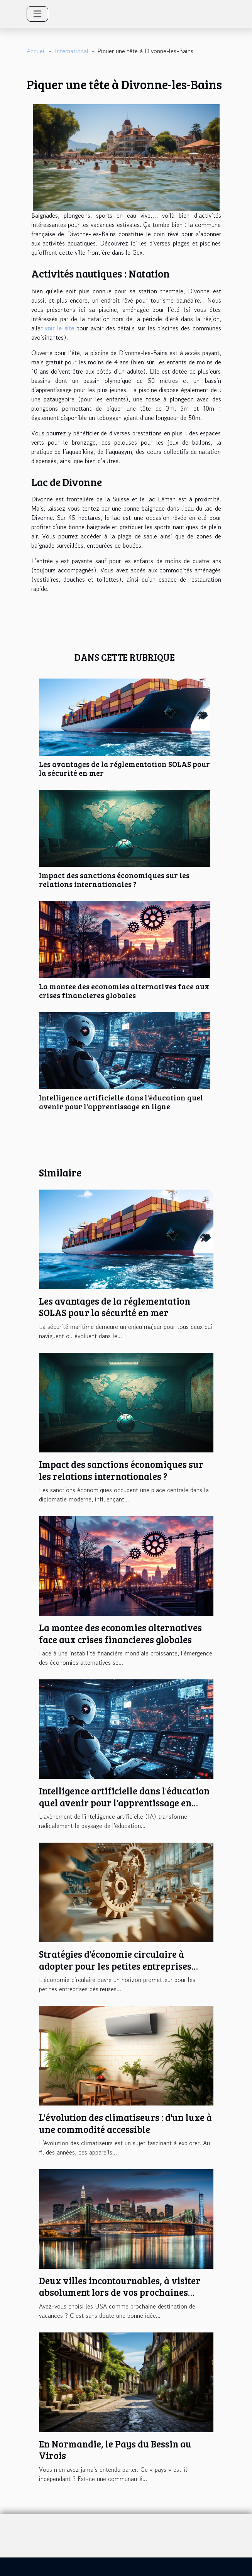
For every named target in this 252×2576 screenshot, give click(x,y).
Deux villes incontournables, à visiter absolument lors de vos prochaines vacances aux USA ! (119, 2292)
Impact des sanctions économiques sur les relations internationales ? (114, 879)
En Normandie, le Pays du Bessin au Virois (115, 2449)
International (71, 51)
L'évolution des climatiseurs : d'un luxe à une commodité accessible (125, 2123)
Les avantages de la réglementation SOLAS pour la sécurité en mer (124, 768)
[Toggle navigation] (37, 14)
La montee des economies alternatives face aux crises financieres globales (124, 990)
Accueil (36, 51)
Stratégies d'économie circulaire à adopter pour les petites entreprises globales (115, 1966)
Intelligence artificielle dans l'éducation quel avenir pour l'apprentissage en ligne (121, 1101)
